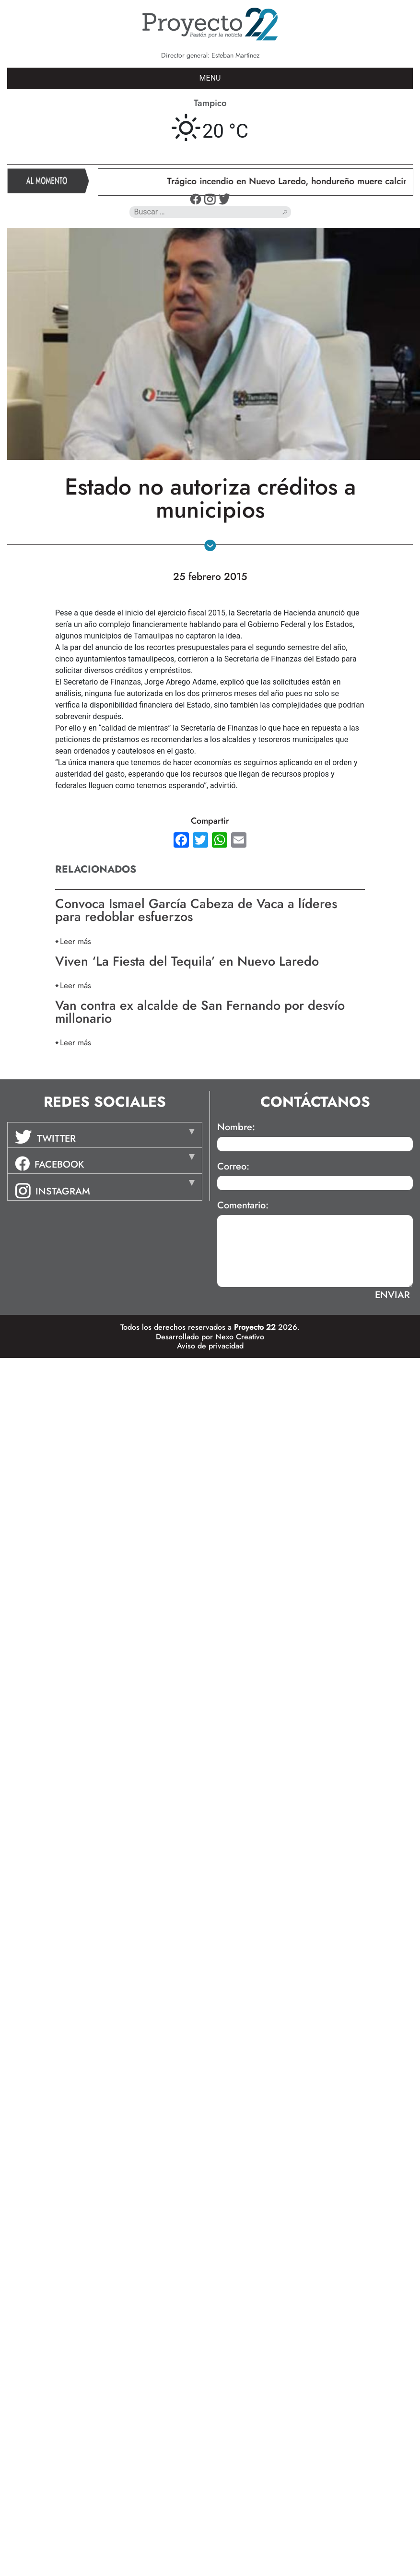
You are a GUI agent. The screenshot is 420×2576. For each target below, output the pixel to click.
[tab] (104, 1135)
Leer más (75, 941)
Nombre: (236, 1127)
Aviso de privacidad (210, 1345)
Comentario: (242, 1205)
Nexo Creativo (239, 1336)
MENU (210, 78)
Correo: (233, 1166)
